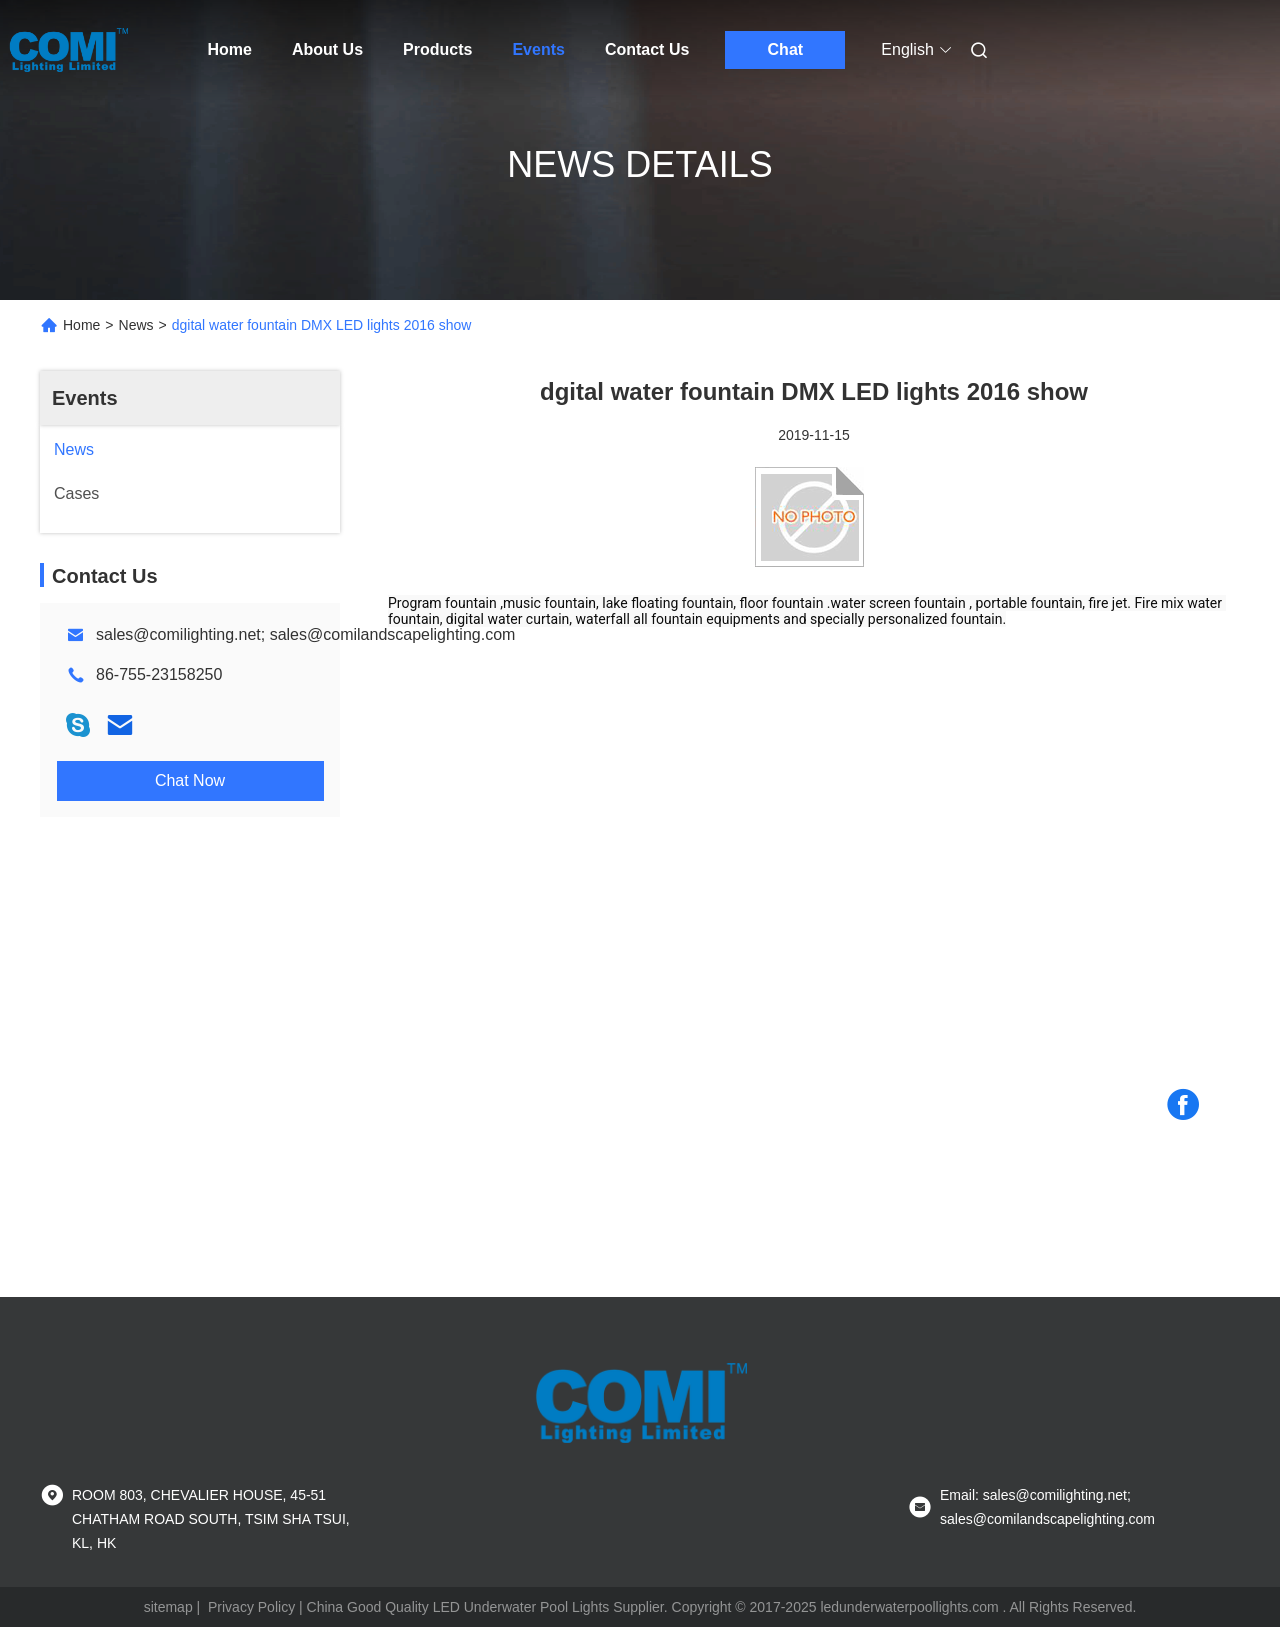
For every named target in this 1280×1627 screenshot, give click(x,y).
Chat (786, 49)
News (136, 325)
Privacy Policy (251, 1607)
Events (538, 49)
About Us (327, 49)
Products (437, 49)
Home (230, 49)
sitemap (168, 1607)
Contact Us (647, 49)
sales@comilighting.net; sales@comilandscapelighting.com (305, 634)
